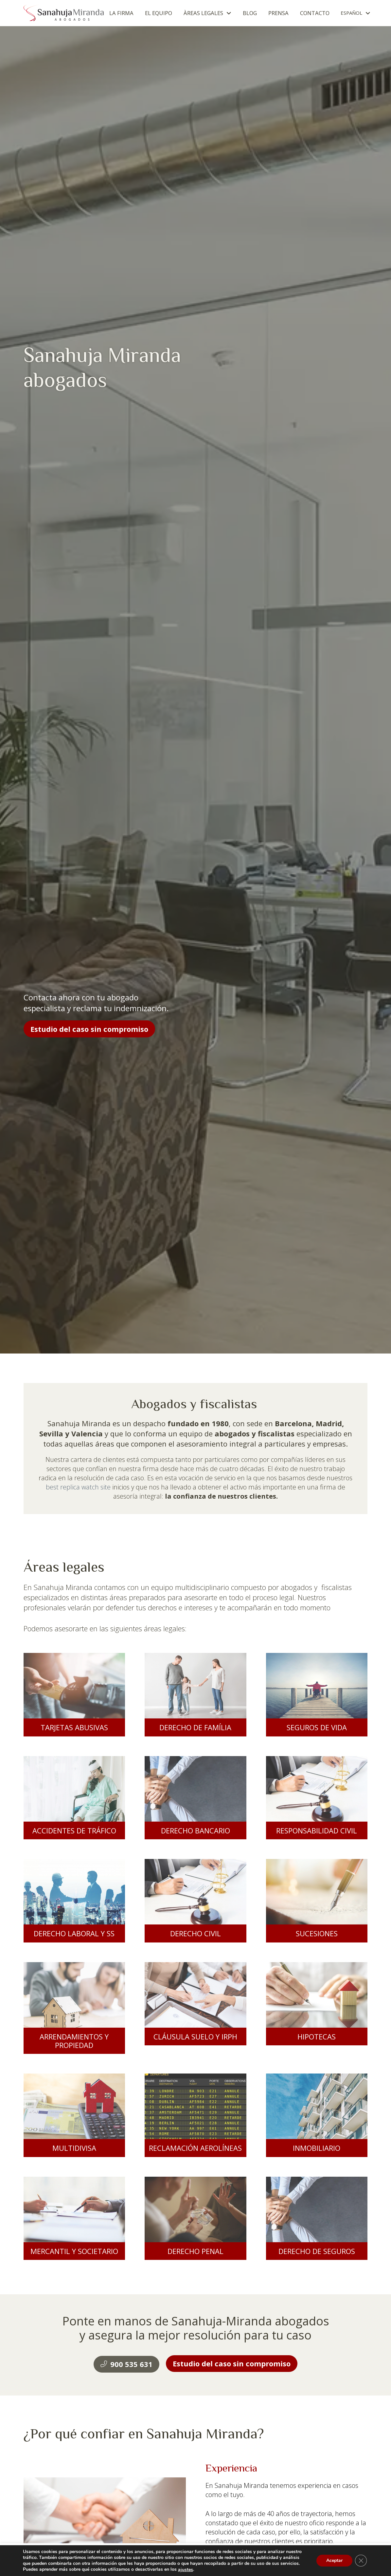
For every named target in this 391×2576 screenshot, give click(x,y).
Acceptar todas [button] (270, 2560)
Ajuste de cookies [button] (226, 2560)
